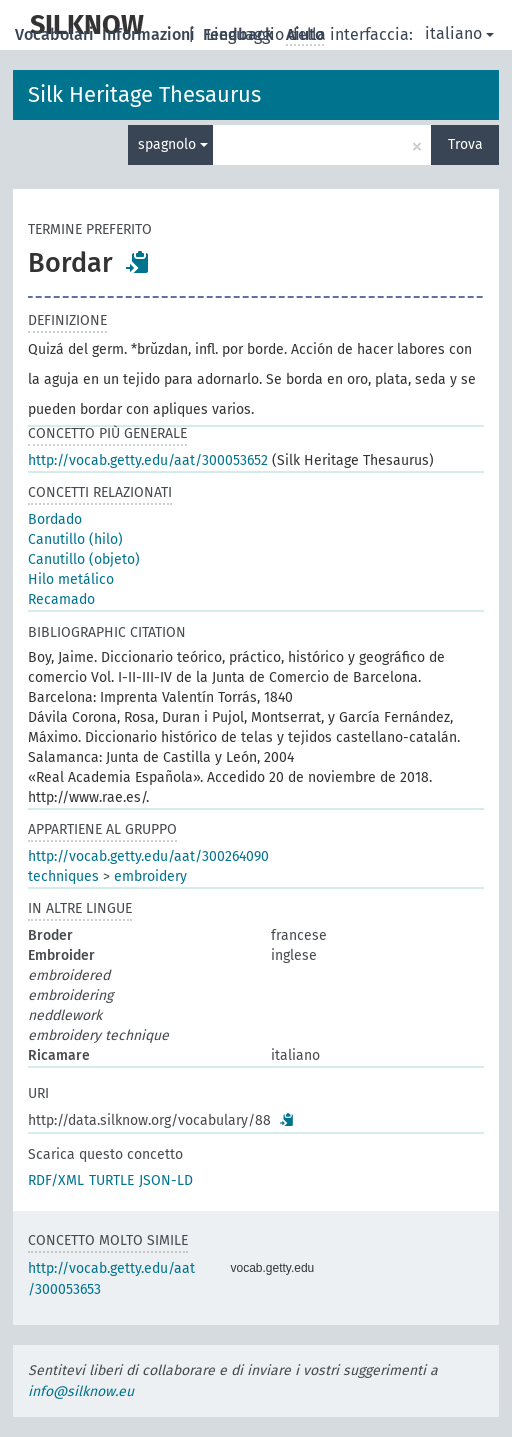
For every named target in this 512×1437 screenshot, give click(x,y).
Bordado (55, 519)
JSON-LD (166, 1180)
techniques (63, 876)
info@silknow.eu (81, 1391)
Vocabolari (56, 34)
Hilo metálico (71, 579)
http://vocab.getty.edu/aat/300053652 (148, 460)
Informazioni (150, 34)
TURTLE (111, 1180)
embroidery (150, 876)
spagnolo (173, 144)
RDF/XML (56, 1180)
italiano (459, 33)
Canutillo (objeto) (84, 559)
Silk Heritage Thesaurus (144, 94)
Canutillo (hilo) (75, 539)
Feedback (240, 34)
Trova (465, 144)
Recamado (61, 599)
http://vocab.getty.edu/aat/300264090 (148, 856)
